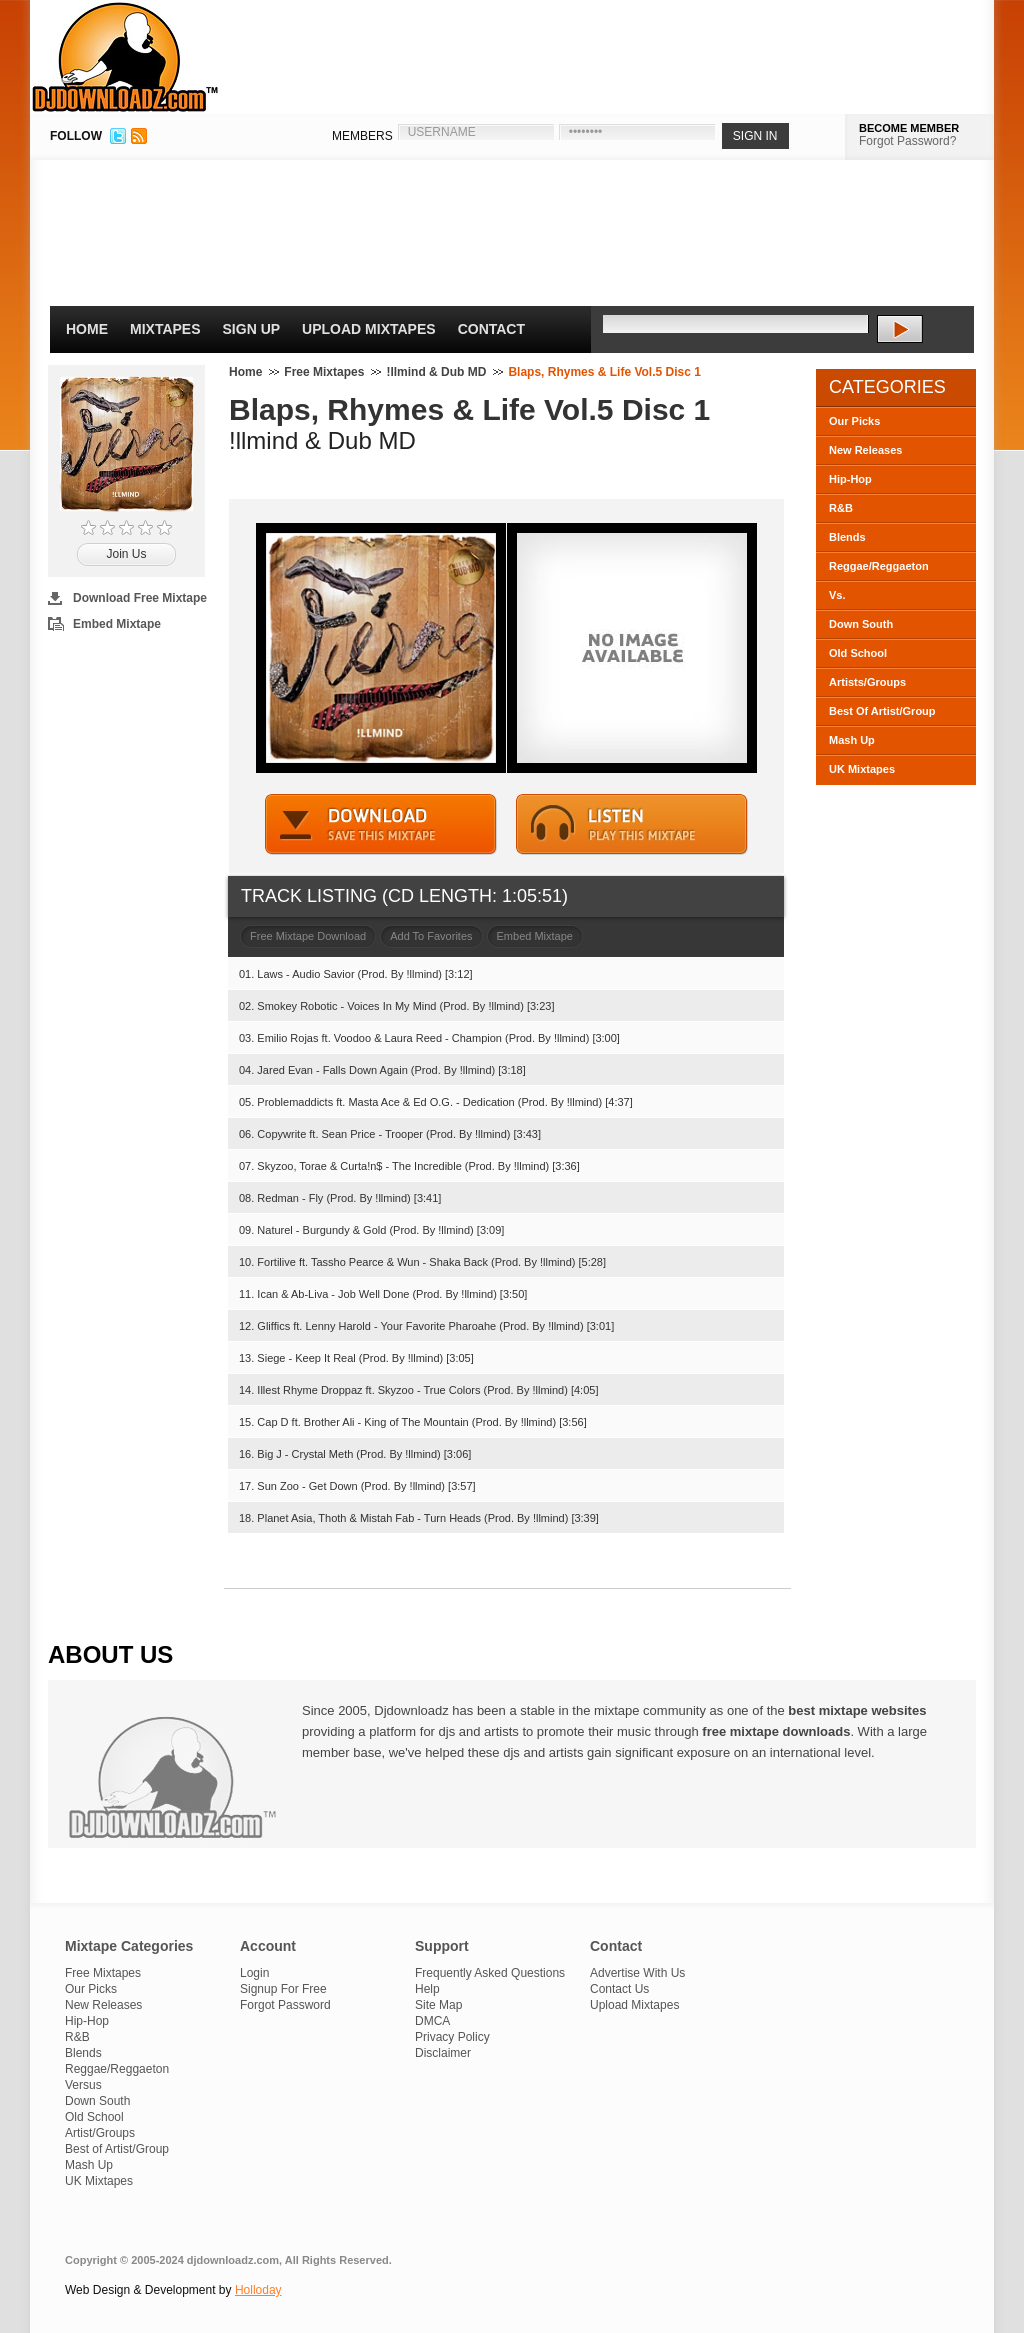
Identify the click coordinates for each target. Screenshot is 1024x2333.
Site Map (438, 2005)
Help (427, 1989)
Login (254, 1973)
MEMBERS (362, 136)
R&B (841, 508)
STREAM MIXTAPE (632, 824)
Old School (858, 653)
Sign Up (252, 329)
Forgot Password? (907, 141)
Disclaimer (443, 2053)
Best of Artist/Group (117, 2149)
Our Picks (854, 421)
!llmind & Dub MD (436, 372)
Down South (861, 624)
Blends (847, 537)
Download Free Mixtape (140, 598)
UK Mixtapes (862, 769)
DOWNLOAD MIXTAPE (381, 824)
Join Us (126, 554)
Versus (83, 2085)
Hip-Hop (850, 479)
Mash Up (852, 740)
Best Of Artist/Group (882, 711)
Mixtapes (165, 329)
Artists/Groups (867, 682)
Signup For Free (283, 1989)
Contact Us (619, 1989)
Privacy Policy (452, 2037)
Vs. (837, 595)
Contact (491, 329)
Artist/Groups (100, 2133)
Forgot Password (285, 2005)
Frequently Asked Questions (490, 1973)
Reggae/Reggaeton (879, 566)
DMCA (432, 2021)
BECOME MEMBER (909, 128)
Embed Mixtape (117, 624)
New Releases (865, 450)
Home (87, 329)
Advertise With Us (637, 1973)
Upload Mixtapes (369, 329)
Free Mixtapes (324, 372)
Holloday (258, 2290)
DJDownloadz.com (125, 57)
